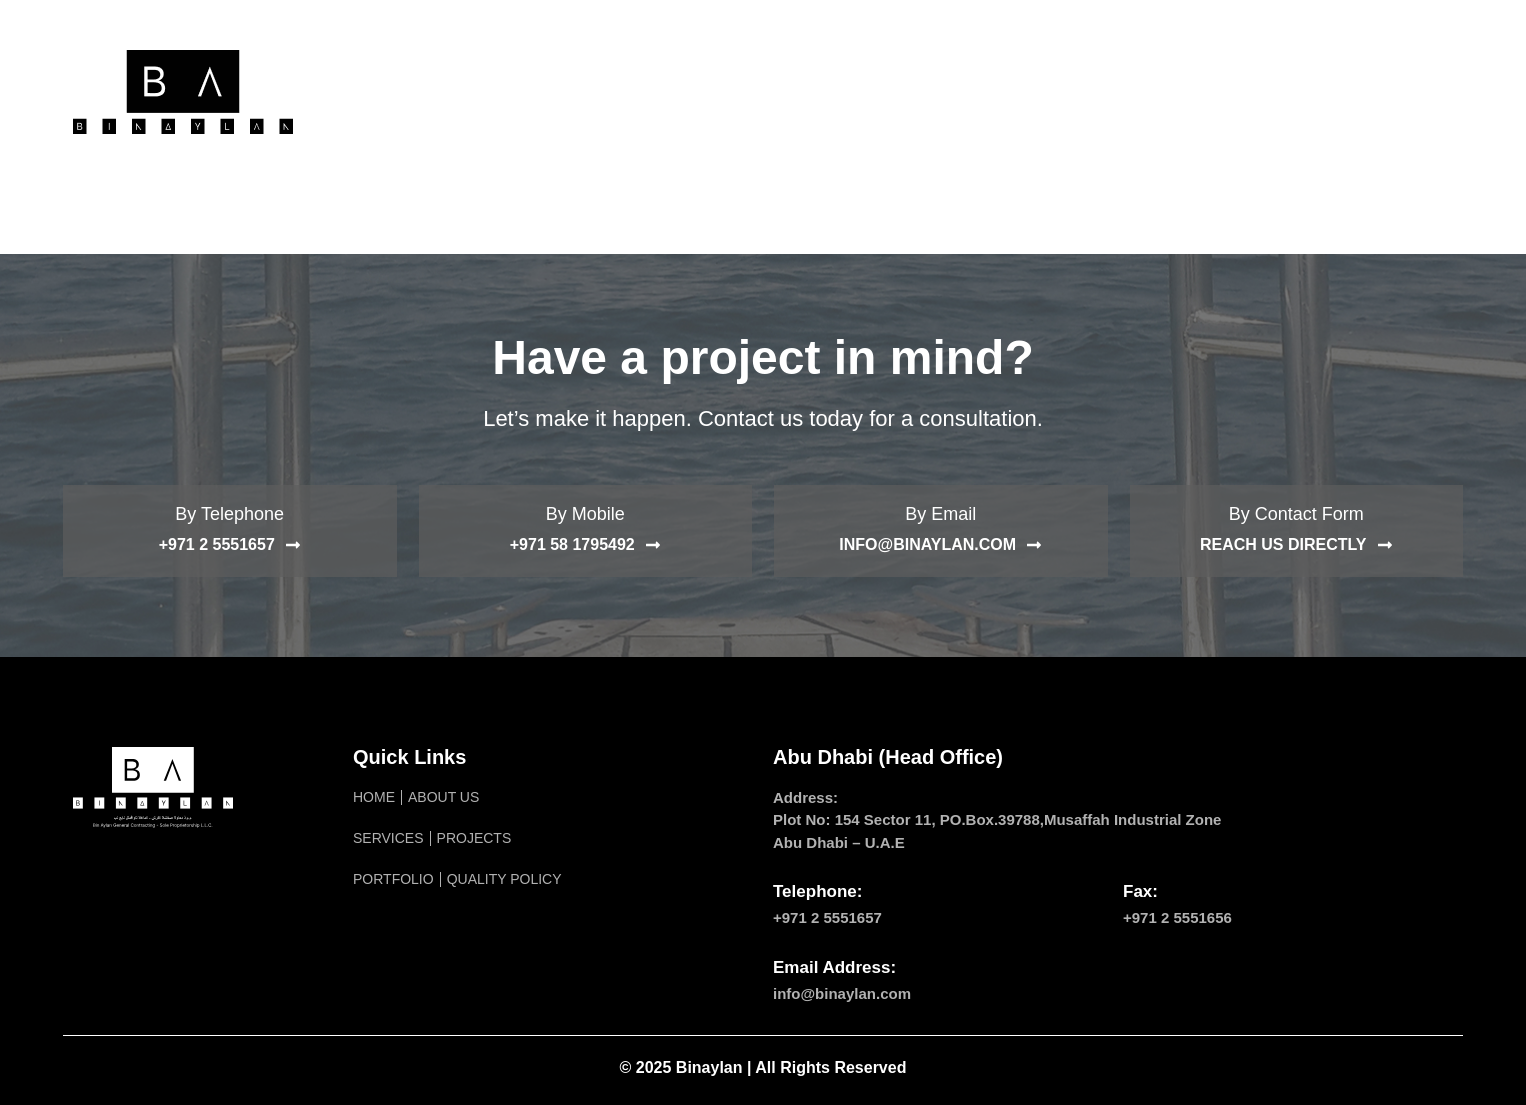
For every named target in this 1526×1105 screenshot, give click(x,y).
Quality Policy (1008, 91)
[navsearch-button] (1428, 92)
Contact (1141, 91)
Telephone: (817, 891)
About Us (531, 91)
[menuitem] (1233, 92)
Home (434, 91)
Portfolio (866, 91)
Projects (746, 91)
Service (639, 91)
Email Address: (834, 967)
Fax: (1140, 891)
